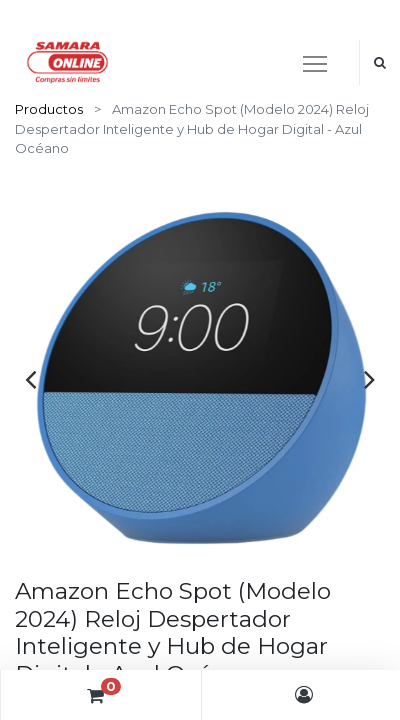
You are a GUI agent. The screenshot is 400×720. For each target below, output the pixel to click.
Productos (49, 109)
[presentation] (30, 379)
